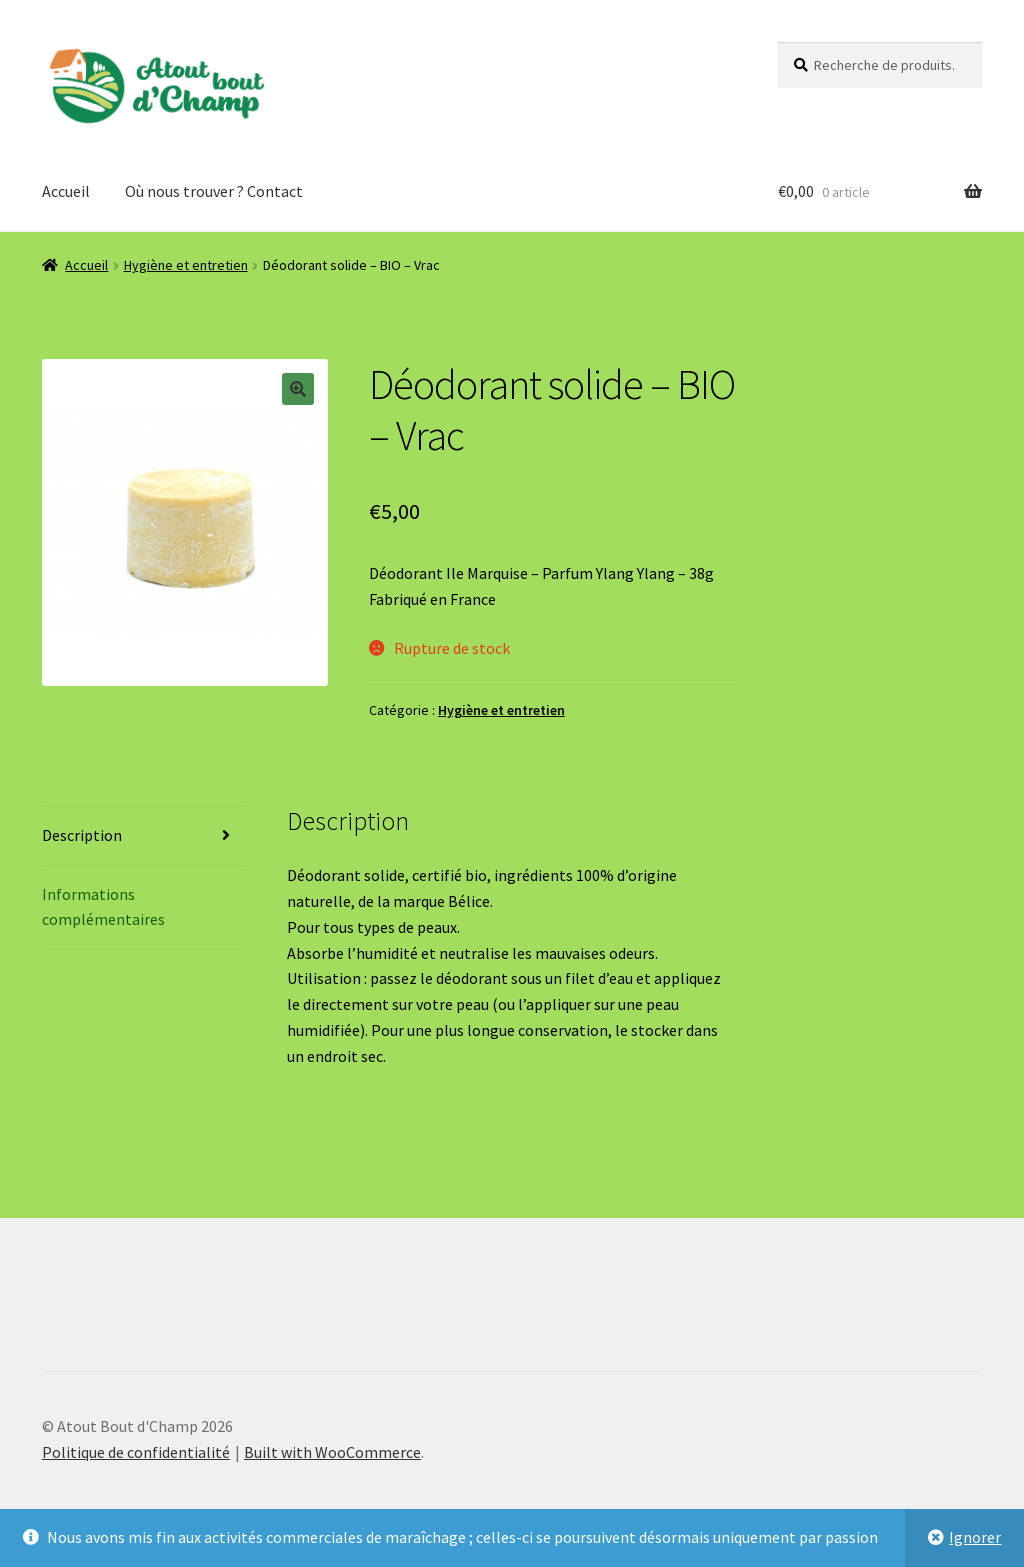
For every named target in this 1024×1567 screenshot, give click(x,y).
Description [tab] (82, 835)
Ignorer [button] (975, 1537)
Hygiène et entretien (186, 265)
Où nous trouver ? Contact (214, 191)
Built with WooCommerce (332, 1452)
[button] (298, 389)
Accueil (66, 191)
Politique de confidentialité (136, 1452)
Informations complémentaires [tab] (103, 907)
